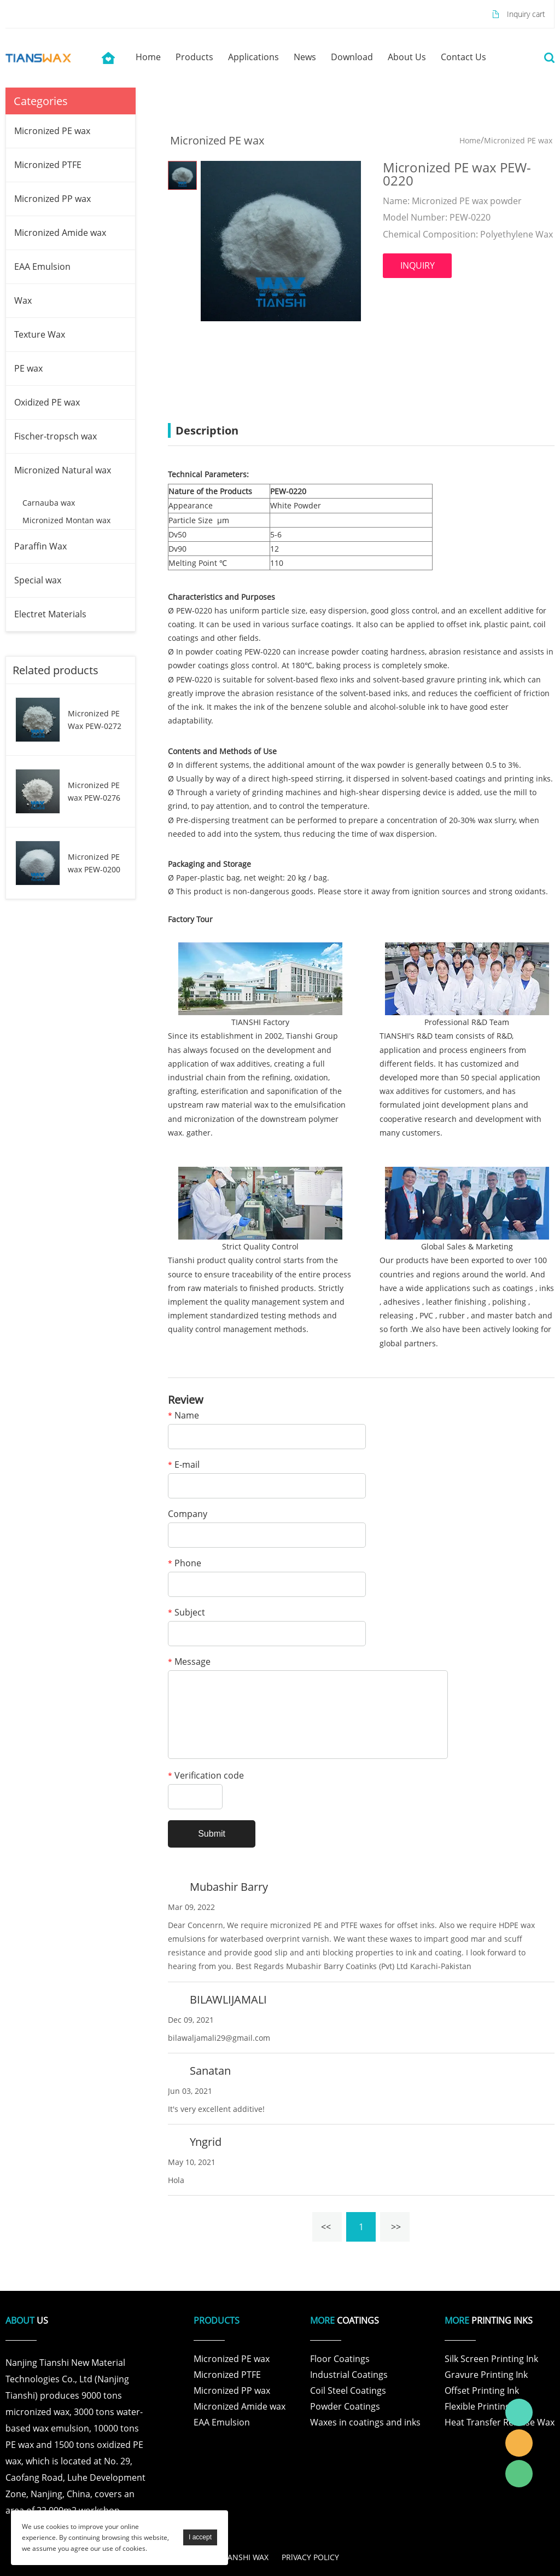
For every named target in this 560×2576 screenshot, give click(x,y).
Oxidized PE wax (47, 402)
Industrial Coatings (349, 2375)
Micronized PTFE (47, 165)
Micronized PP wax (52, 199)
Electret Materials (50, 614)
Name (183, 1416)
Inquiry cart (526, 14)
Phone (184, 1564)
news (305, 57)
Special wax (37, 580)
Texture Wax (39, 334)
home (148, 57)
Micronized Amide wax (60, 233)
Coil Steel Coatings (348, 2390)
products (194, 57)
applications (253, 57)
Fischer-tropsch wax (55, 436)
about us (407, 57)
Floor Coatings (340, 2359)
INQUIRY (417, 265)
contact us (463, 57)
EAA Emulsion (42, 267)
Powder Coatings (345, 2406)
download (352, 57)
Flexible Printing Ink (484, 2406)
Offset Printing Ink (482, 2390)
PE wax (28, 368)
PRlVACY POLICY (310, 2557)
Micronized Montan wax (66, 520)
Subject (186, 1613)
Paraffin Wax (40, 546)
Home (470, 140)
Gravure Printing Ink (486, 2375)
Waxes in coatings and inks (365, 2422)
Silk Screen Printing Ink (491, 2359)
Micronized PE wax (52, 131)
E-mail (184, 1465)
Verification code (206, 1776)
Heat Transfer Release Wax (500, 2422)
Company (187, 1514)
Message (189, 1662)
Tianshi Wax (519, 2412)
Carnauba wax (48, 502)
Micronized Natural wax (62, 470)
